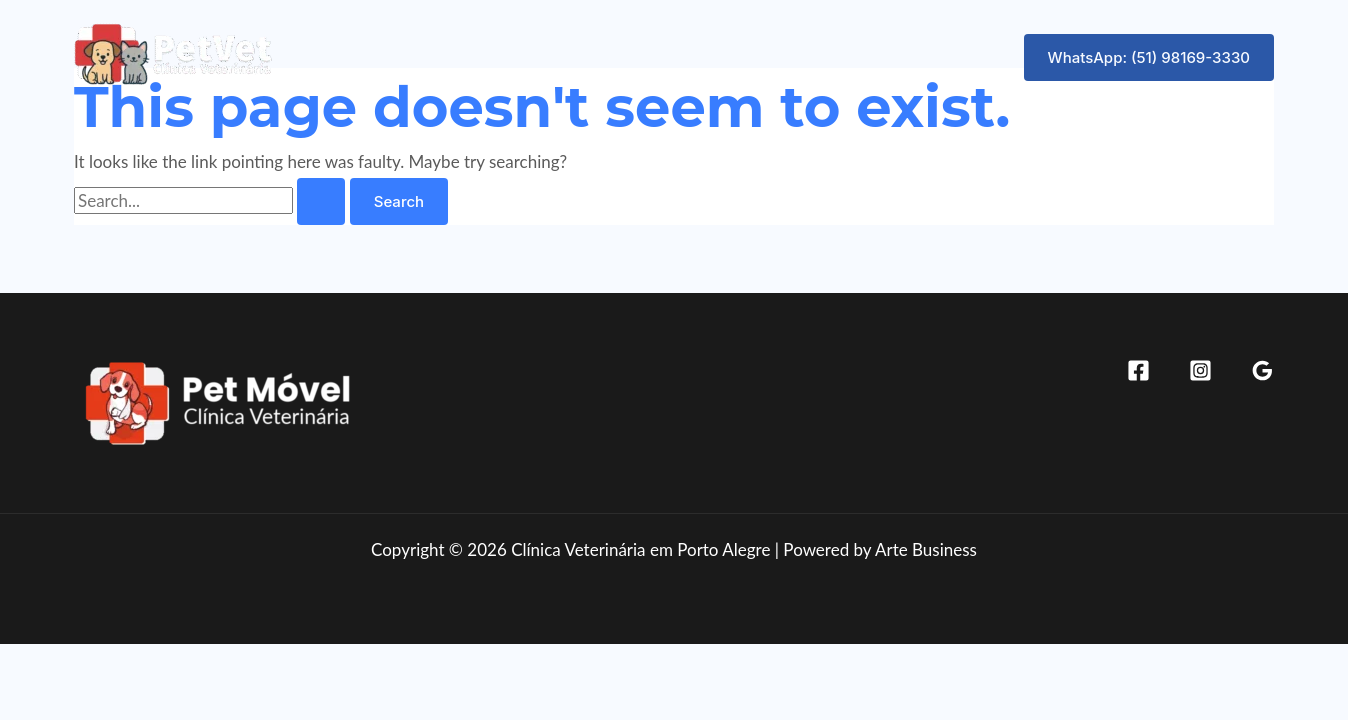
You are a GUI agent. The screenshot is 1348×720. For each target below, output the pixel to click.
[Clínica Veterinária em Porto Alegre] (174, 54)
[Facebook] (1138, 370)
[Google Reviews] (1262, 370)
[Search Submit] (321, 201)
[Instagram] (1200, 370)
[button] (1149, 57)
